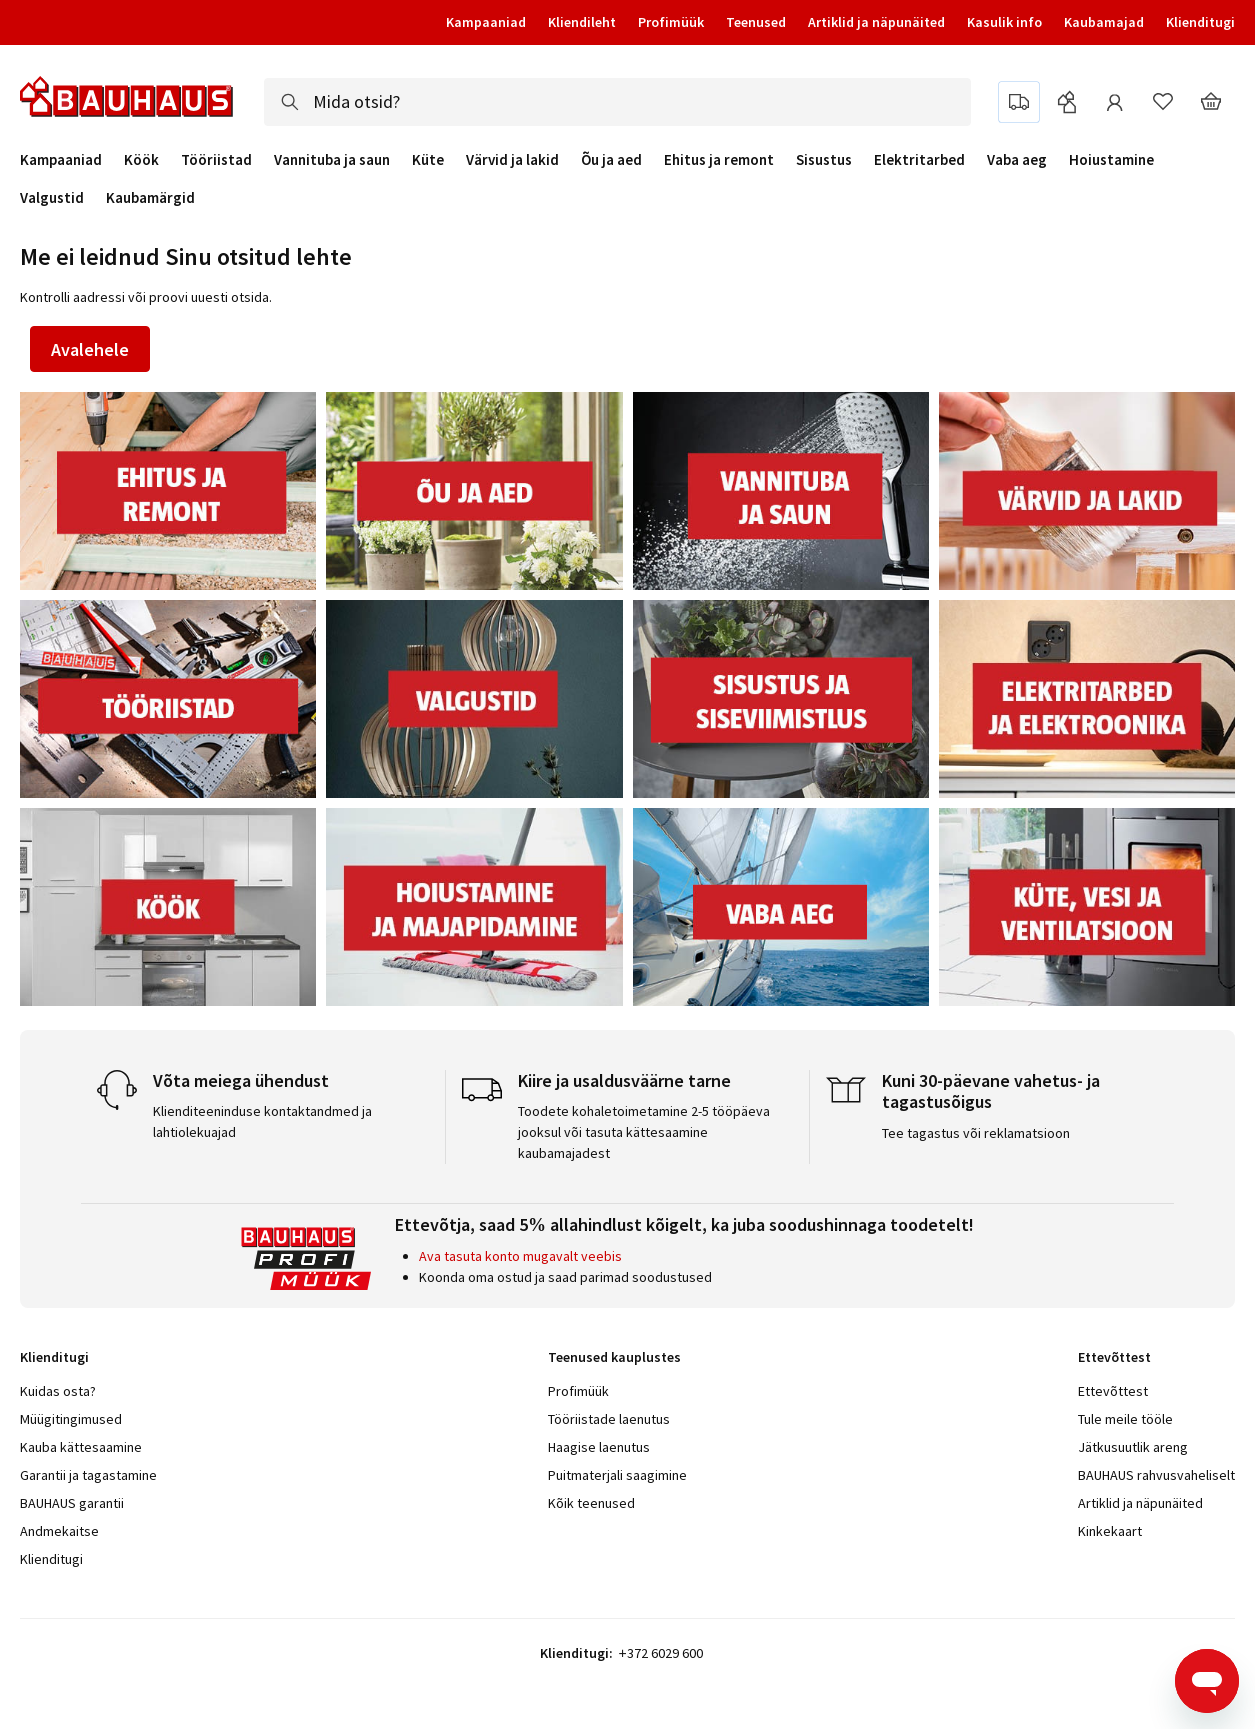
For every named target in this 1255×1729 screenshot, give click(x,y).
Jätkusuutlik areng (1133, 1447)
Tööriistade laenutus (609, 1419)
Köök (141, 160)
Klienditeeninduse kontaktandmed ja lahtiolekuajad (262, 1121)
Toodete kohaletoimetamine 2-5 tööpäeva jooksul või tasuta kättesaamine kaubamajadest (644, 1132)
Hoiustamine (1111, 160)
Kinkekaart (1110, 1531)
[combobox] (617, 102)
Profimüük (671, 22)
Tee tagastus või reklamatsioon (976, 1133)
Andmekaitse (59, 1531)
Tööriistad (216, 160)
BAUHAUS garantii (72, 1503)
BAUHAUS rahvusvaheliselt (1156, 1475)
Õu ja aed (611, 160)
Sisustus (824, 160)
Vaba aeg (1017, 160)
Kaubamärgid (150, 197)
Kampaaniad (486, 22)
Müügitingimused (71, 1419)
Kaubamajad (1104, 22)
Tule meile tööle (1125, 1419)
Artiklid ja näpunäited (876, 22)
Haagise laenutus (599, 1447)
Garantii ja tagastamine (88, 1475)
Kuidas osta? (58, 1391)
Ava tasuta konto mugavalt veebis (520, 1256)
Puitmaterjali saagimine (617, 1475)
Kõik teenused (591, 1503)
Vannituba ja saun (332, 160)
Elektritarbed (919, 160)
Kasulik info (1004, 22)
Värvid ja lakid (512, 160)
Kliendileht (582, 22)
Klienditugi (1200, 22)
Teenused (756, 22)
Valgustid (52, 198)
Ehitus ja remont (719, 160)
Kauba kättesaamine (81, 1447)
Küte (428, 160)
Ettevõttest (1113, 1391)
